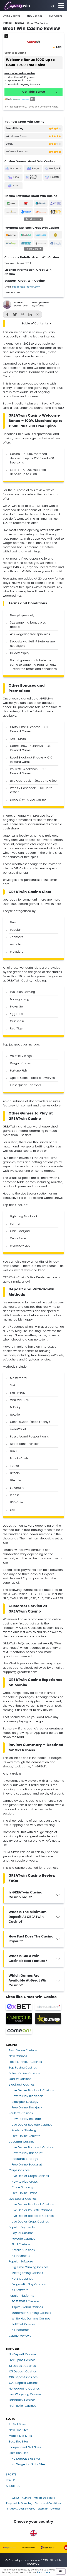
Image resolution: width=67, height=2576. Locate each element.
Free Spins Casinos (22, 2365)
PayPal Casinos (22, 2237)
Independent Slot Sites (25, 2452)
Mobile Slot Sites (20, 2440)
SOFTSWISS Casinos (25, 2306)
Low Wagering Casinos (25, 2399)
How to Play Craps (25, 2186)
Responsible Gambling (19, 2508)
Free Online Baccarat (27, 2169)
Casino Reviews (20, 2340)
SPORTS (11, 2479)
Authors (26, 2503)
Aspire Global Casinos (27, 2312)
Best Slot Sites (18, 2446)
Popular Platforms (21, 2300)
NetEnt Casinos (22, 2283)
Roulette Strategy (24, 2135)
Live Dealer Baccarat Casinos (33, 2152)
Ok (60, 2571)
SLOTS (10, 2423)
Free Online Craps (24, 2197)
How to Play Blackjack (27, 2101)
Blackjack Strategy (25, 2106)
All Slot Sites (17, 2429)
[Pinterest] (22, 314)
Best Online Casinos (23, 2055)
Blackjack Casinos (21, 2089)
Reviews (19, 23)
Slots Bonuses (18, 2457)
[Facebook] (7, 314)
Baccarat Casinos (21, 2146)
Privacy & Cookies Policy (21, 2514)
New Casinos (18, 2061)
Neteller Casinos (24, 2255)
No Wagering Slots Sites (28, 2469)
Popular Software (21, 2266)
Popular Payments (22, 2232)
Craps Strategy (22, 2192)
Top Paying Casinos (23, 2072)
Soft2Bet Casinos (23, 2329)
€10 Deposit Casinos (23, 2382)
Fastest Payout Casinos (25, 2066)
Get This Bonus (33, 91)
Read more (43, 2572)
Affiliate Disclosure (44, 2503)
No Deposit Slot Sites (26, 2463)
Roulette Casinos (21, 2118)
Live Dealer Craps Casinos (30, 2180)
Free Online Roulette (26, 2140)
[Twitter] (15, 314)
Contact (55, 2514)
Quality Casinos (20, 2083)
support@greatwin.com (26, 287)
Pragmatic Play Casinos (29, 2289)
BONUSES (13, 2353)
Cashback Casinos (22, 2404)
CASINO (11, 2049)
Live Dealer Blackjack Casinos (33, 2095)
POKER (10, 2485)
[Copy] (37, 314)
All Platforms (20, 2334)
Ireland (7, 23)
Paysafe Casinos (23, 2243)
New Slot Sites (18, 2435)
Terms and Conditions (48, 2508)
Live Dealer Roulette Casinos (32, 2129)
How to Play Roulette (26, 2123)
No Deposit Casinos (22, 2359)
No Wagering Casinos (24, 2393)
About (15, 2503)
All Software (20, 2294)
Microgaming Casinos (27, 2277)
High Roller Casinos (22, 2410)
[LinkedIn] (30, 314)
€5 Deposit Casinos (23, 2376)
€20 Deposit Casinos (23, 2387)
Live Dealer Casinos (22, 2203)
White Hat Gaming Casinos (31, 2323)
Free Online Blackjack (27, 2112)
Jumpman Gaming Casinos (31, 2317)
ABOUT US (13, 2490)
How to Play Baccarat (27, 2158)
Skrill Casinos (21, 2249)
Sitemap (43, 2514)
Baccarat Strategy (25, 2163)
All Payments (21, 2260)
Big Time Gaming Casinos (30, 2272)
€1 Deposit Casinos (22, 2370)
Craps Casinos (19, 2175)
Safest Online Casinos (24, 2078)
